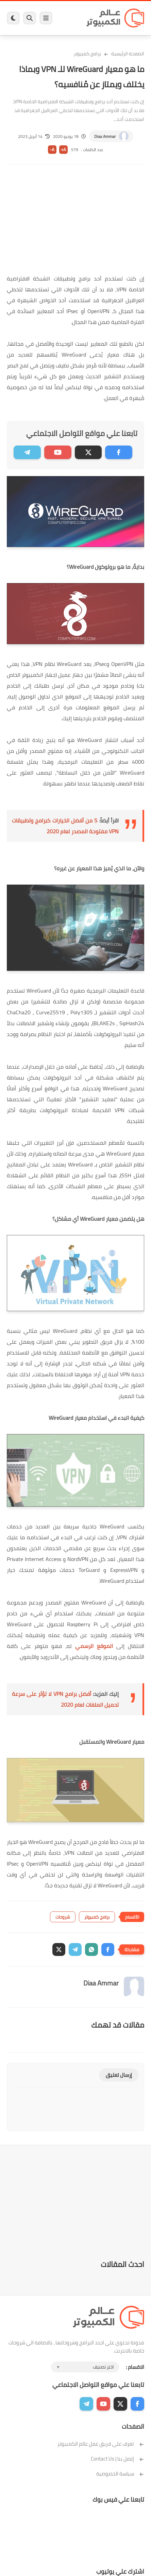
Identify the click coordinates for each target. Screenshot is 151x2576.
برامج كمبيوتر (87, 53)
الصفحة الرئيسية (127, 53)
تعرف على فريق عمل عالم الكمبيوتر (100, 2444)
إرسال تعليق (119, 2075)
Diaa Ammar (105, 136)
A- (52, 149)
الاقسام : (135, 2367)
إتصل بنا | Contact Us (117, 2459)
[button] (107, 1949)
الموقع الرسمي (94, 1646)
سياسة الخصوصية (120, 2474)
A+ (63, 149)
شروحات (62, 1917)
